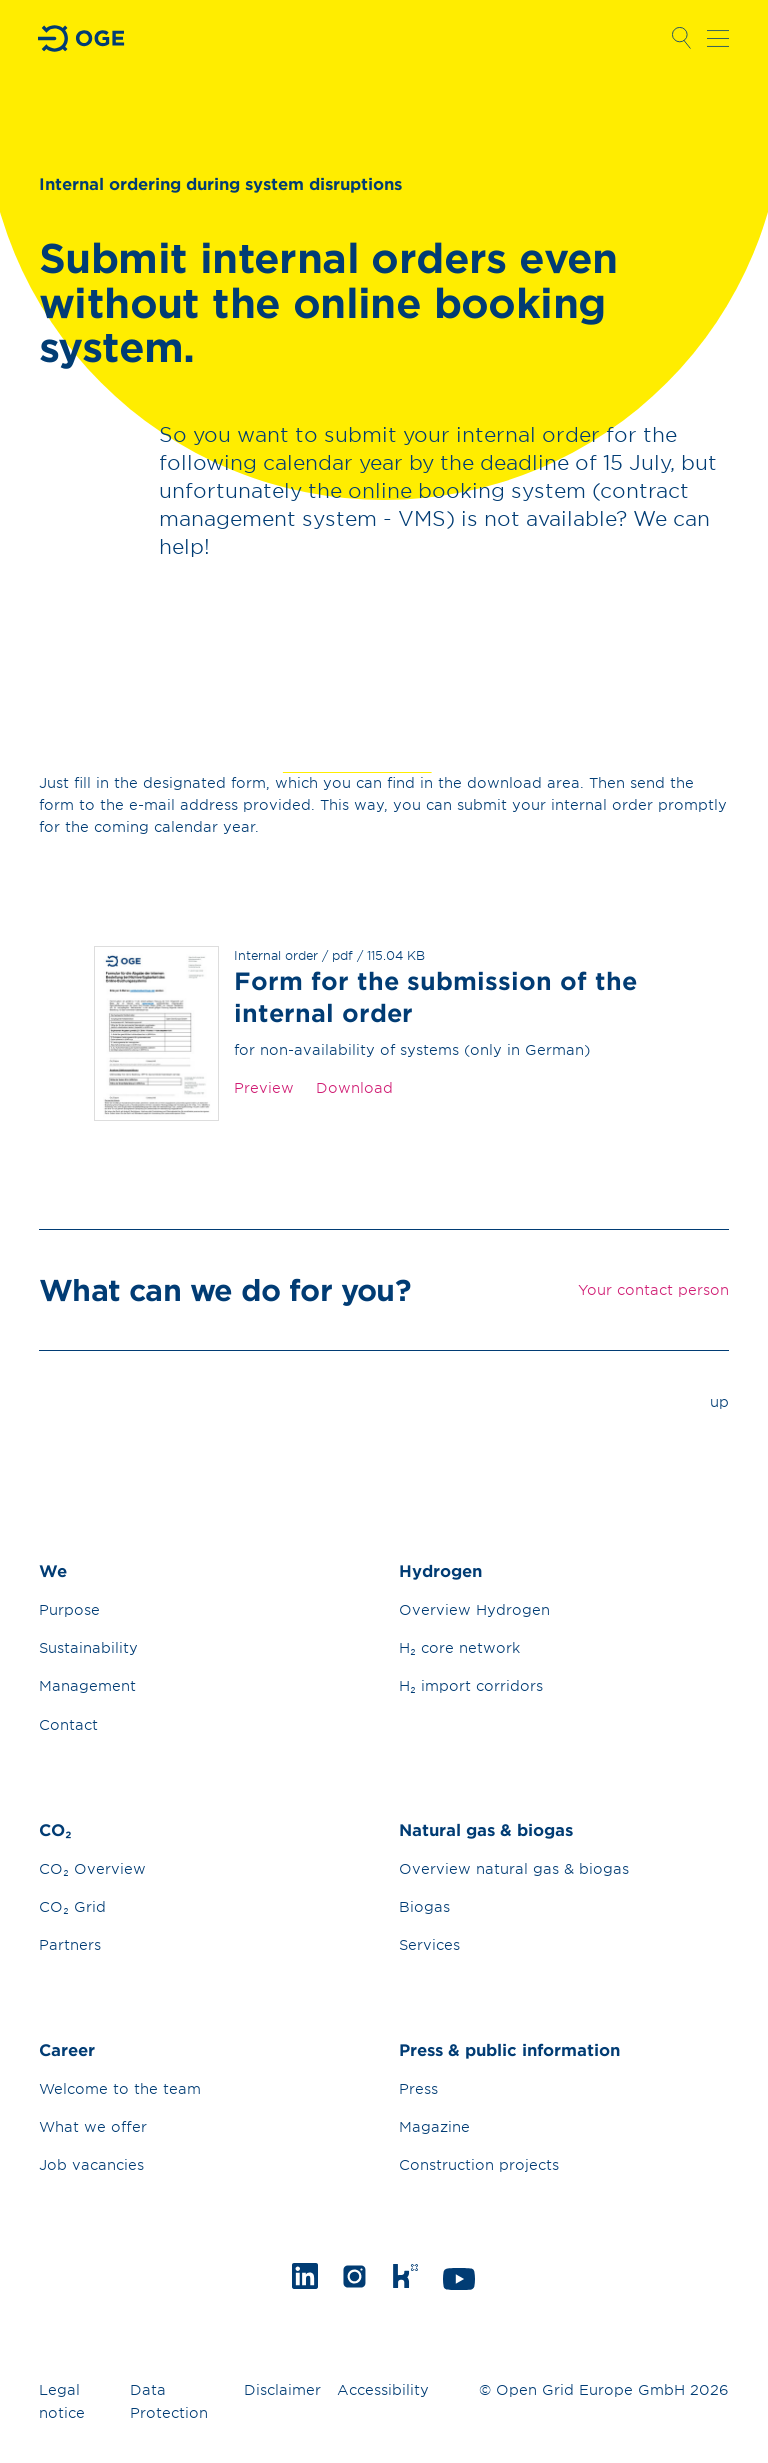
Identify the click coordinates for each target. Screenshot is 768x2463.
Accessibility (383, 2389)
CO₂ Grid (72, 1906)
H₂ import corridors (471, 1685)
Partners (70, 1944)
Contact (68, 1724)
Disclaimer (282, 2389)
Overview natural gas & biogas (514, 1868)
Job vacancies (91, 2164)
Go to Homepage (82, 38)
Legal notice (62, 2401)
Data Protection (169, 2401)
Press (418, 2088)
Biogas (424, 1906)
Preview (264, 1087)
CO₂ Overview (92, 1868)
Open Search (681, 38)
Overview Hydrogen (474, 1609)
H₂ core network (459, 1647)
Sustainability (88, 1647)
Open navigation (718, 38)
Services (429, 1944)
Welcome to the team (120, 2088)
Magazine (434, 2126)
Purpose (69, 1609)
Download (354, 1087)
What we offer (93, 2126)
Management (87, 1685)
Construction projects (479, 2164)
